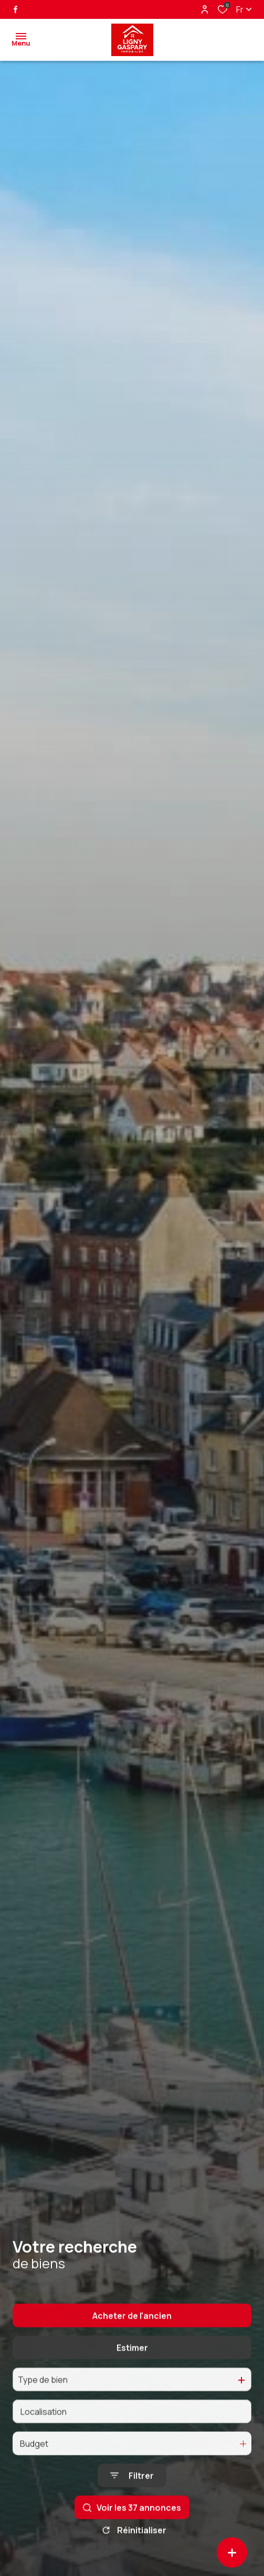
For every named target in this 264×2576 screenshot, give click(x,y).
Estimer (132, 2375)
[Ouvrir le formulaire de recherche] (132, 2503)
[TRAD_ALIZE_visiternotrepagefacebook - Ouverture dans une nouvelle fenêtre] (15, 9)
